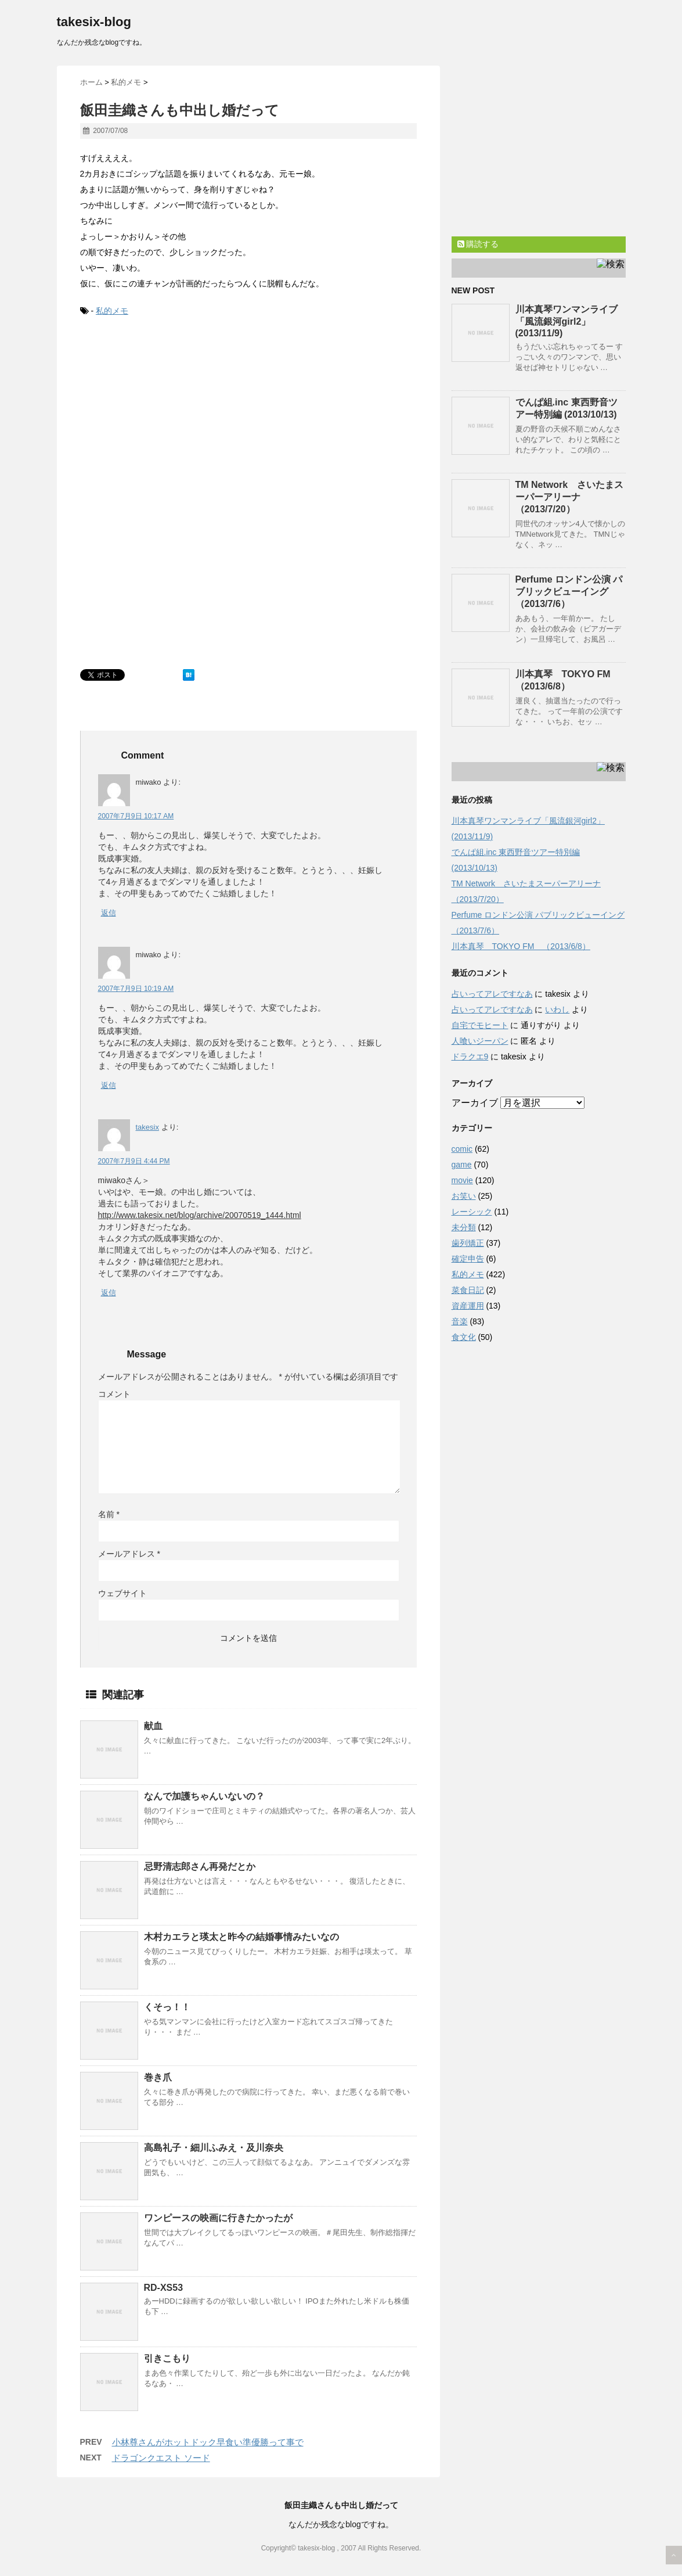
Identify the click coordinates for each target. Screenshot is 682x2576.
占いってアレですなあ (492, 993)
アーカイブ (475, 1103)
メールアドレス (129, 1553)
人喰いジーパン (480, 1041)
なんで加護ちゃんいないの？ (204, 1796)
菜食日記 (468, 1290)
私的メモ (112, 310)
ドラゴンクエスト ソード (161, 2458)
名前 (109, 1514)
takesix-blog (94, 22)
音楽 (460, 1321)
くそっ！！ (167, 2007)
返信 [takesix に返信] (108, 1292)
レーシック (472, 1211)
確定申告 (468, 1258)
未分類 (464, 1227)
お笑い (464, 1196)
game (462, 1164)
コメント (114, 1394)
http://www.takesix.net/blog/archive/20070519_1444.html (199, 1215)
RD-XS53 (163, 2288)
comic (462, 1149)
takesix (147, 1127)
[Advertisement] (167, 414)
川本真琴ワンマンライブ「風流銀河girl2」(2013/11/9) (566, 321)
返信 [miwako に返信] (108, 912)
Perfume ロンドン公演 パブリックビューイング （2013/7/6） (569, 591)
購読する (478, 244)
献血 (153, 1726)
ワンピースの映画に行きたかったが (218, 2218)
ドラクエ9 (470, 1056)
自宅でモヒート (480, 1025)
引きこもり (167, 2358)
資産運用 (468, 1305)
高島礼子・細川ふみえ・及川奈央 (213, 2148)
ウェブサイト (122, 1593)
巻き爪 (158, 2077)
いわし (557, 1009)
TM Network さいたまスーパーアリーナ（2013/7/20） (569, 497)
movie (462, 1180)
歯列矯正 (468, 1243)
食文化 (464, 1337)
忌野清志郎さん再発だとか (199, 1866)
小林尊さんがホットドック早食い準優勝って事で (208, 2442)
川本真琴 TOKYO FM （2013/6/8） (521, 946)
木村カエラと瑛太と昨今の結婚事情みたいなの (241, 1937)
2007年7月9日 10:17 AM (136, 816)
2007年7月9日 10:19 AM (136, 989)
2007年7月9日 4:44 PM (134, 1161)
